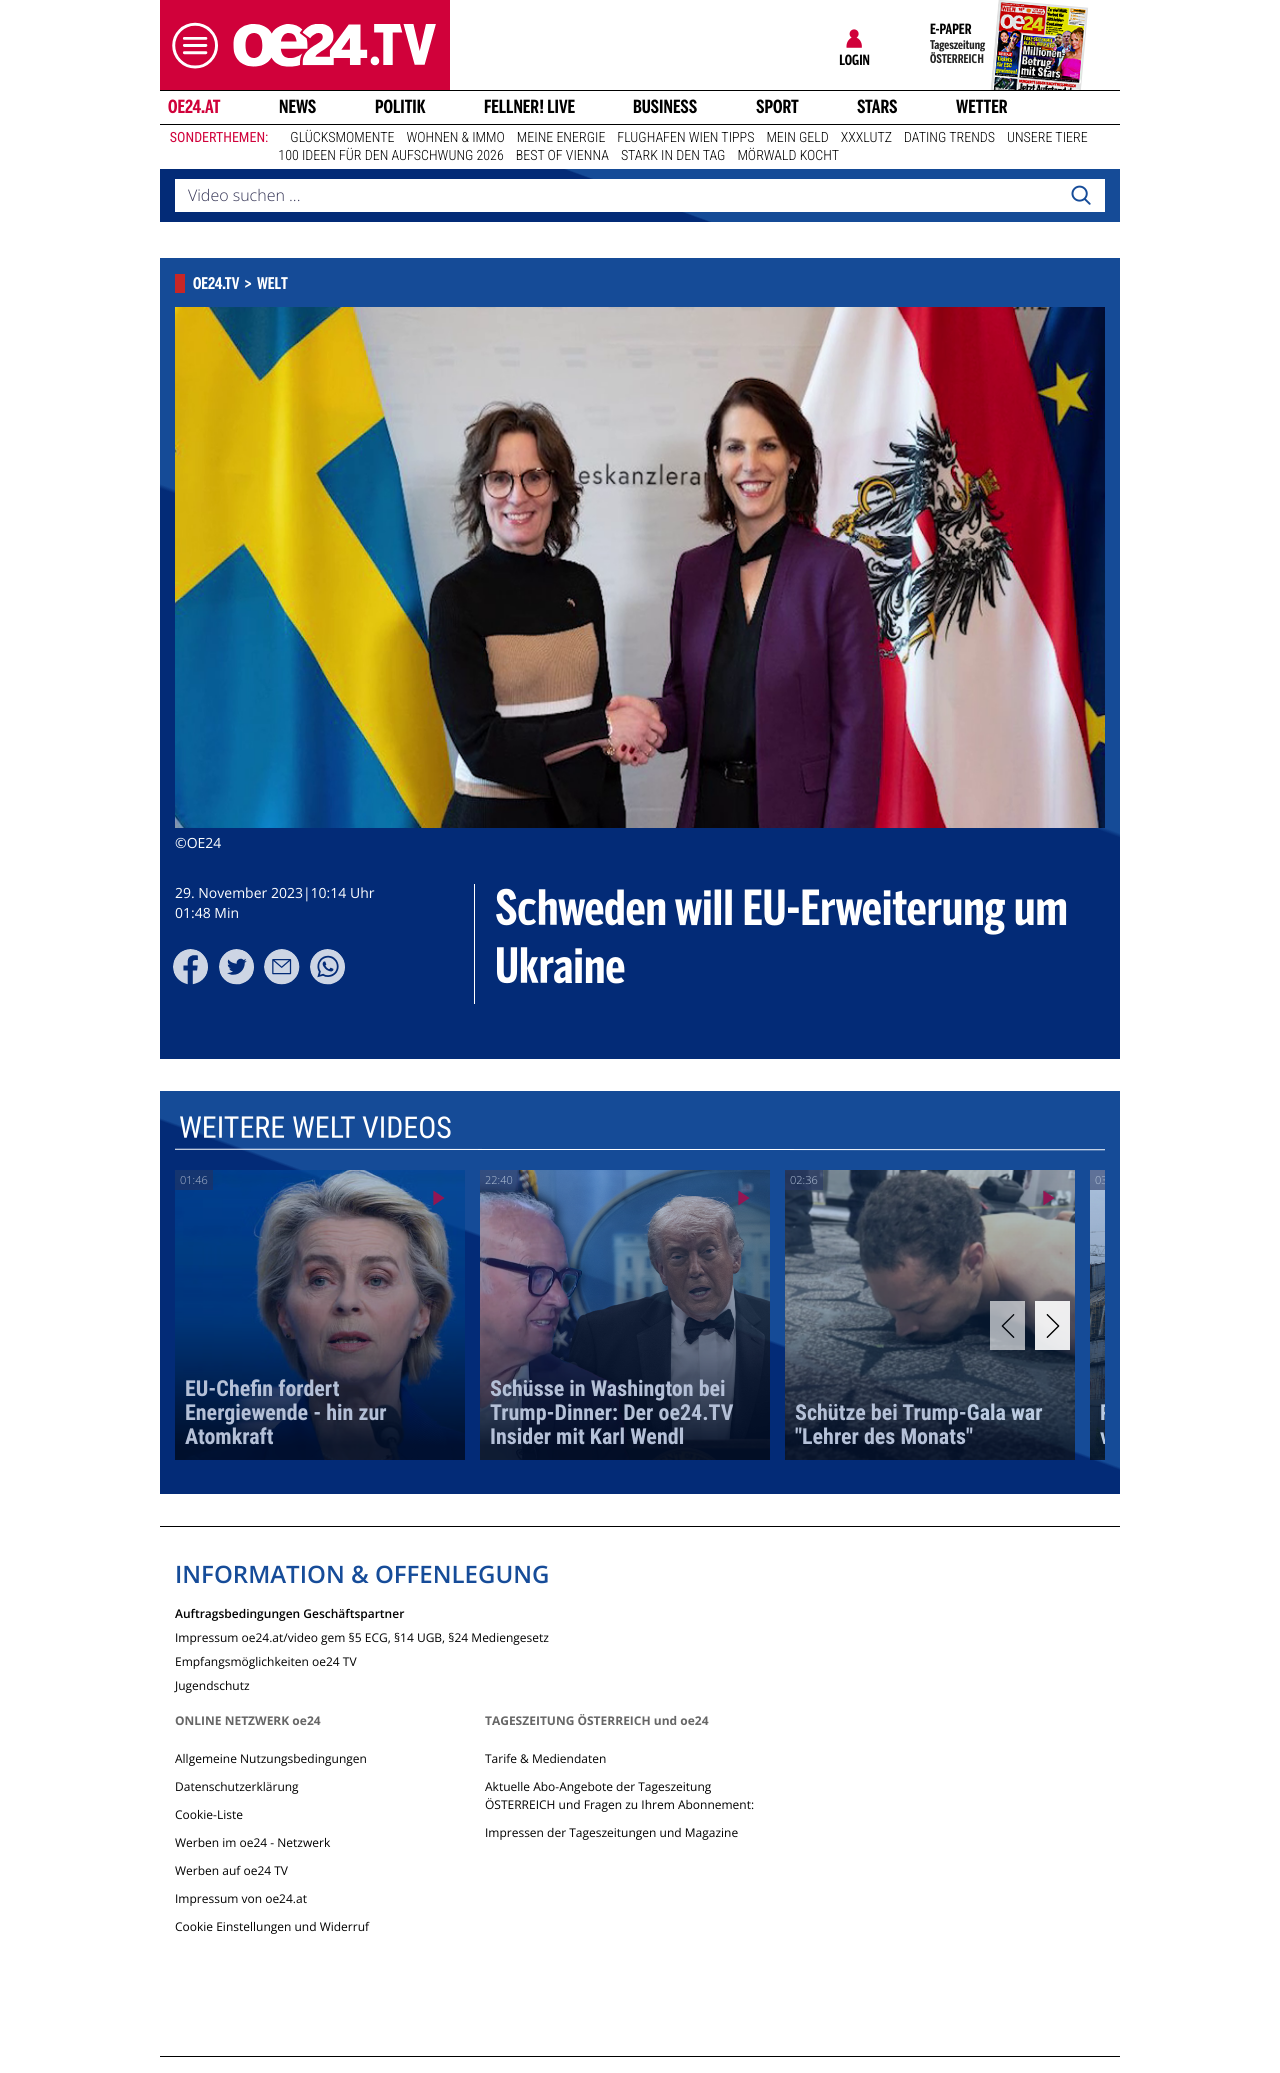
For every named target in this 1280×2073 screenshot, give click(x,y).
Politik (400, 107)
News (297, 107)
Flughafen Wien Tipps (685, 138)
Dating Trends (949, 138)
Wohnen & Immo (455, 138)
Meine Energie (561, 138)
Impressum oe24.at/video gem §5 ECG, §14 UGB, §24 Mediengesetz (362, 1636)
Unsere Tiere (1047, 138)
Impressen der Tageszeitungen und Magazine (611, 1832)
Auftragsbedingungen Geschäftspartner (289, 1612)
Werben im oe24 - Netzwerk (252, 1842)
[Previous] (1007, 1325)
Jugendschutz (212, 1684)
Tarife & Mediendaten (545, 1758)
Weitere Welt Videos (315, 1128)
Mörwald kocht (788, 156)
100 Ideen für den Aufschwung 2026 (390, 156)
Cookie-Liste (209, 1814)
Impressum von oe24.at (241, 1898)
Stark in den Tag (673, 156)
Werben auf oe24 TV (231, 1870)
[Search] (1081, 196)
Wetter (982, 107)
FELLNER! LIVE (529, 107)
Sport (777, 107)
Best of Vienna (562, 156)
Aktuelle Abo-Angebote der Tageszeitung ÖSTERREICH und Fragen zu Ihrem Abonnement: (619, 1795)
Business (665, 107)
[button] (190, 45)
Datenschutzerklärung (237, 1786)
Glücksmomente (342, 138)
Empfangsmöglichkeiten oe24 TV (266, 1660)
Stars (877, 107)
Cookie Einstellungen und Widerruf (272, 1926)
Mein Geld (797, 138)
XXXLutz (866, 138)
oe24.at (194, 107)
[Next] (1052, 1325)
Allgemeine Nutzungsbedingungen (271, 1758)
